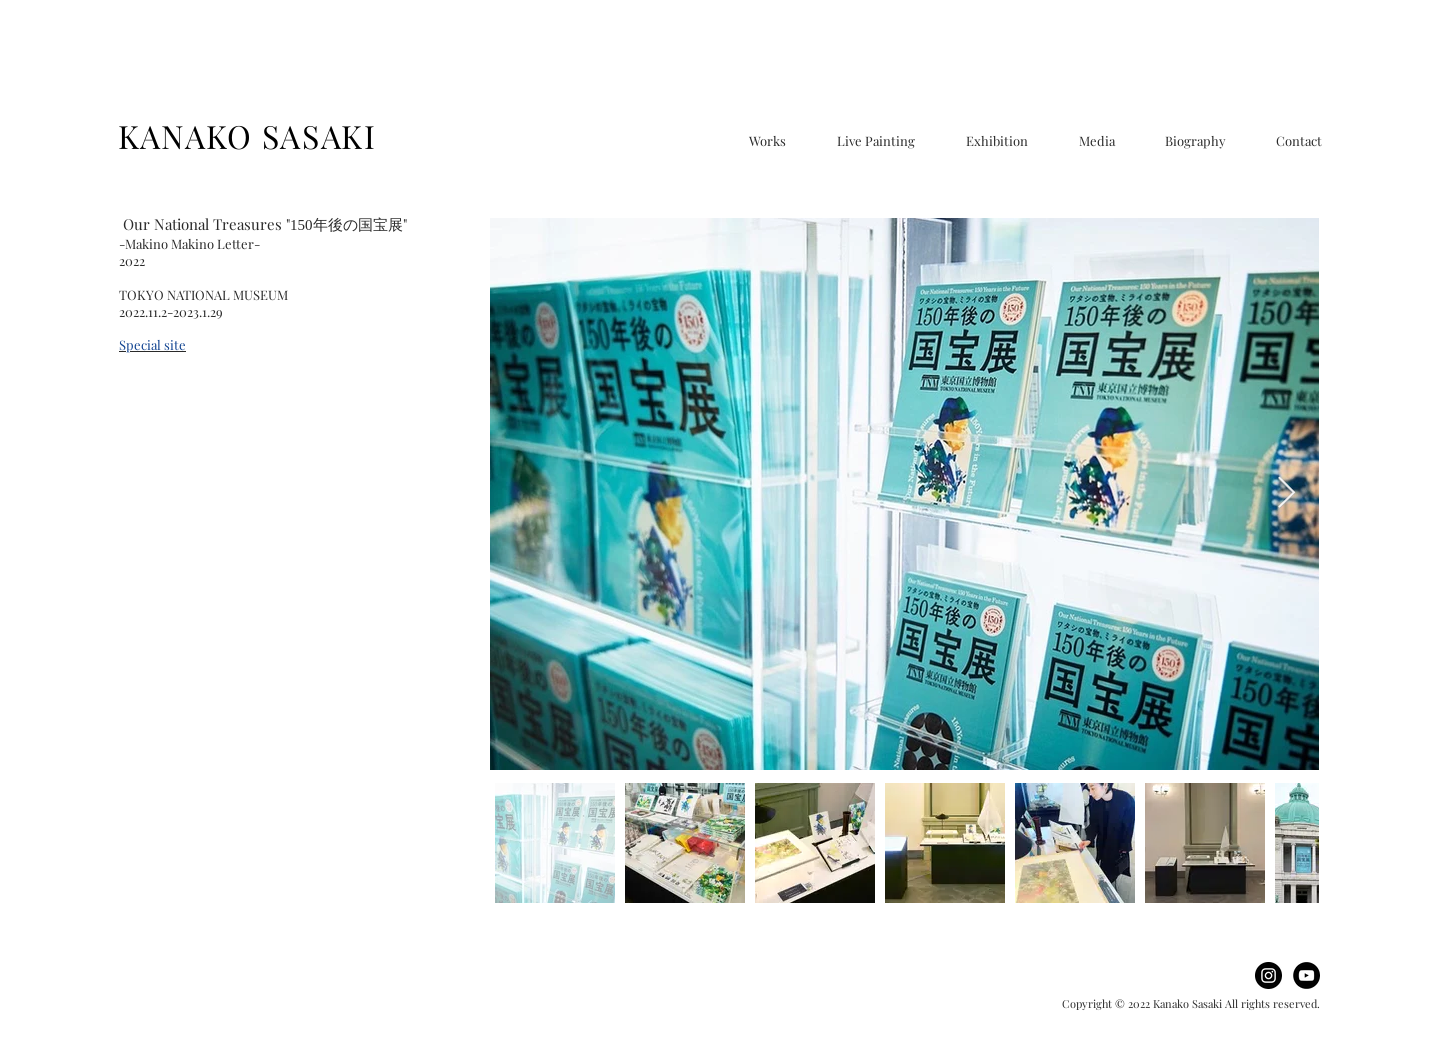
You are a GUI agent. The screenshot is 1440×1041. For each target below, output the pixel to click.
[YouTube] (1306, 975)
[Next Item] (1286, 494)
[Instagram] (1268, 975)
